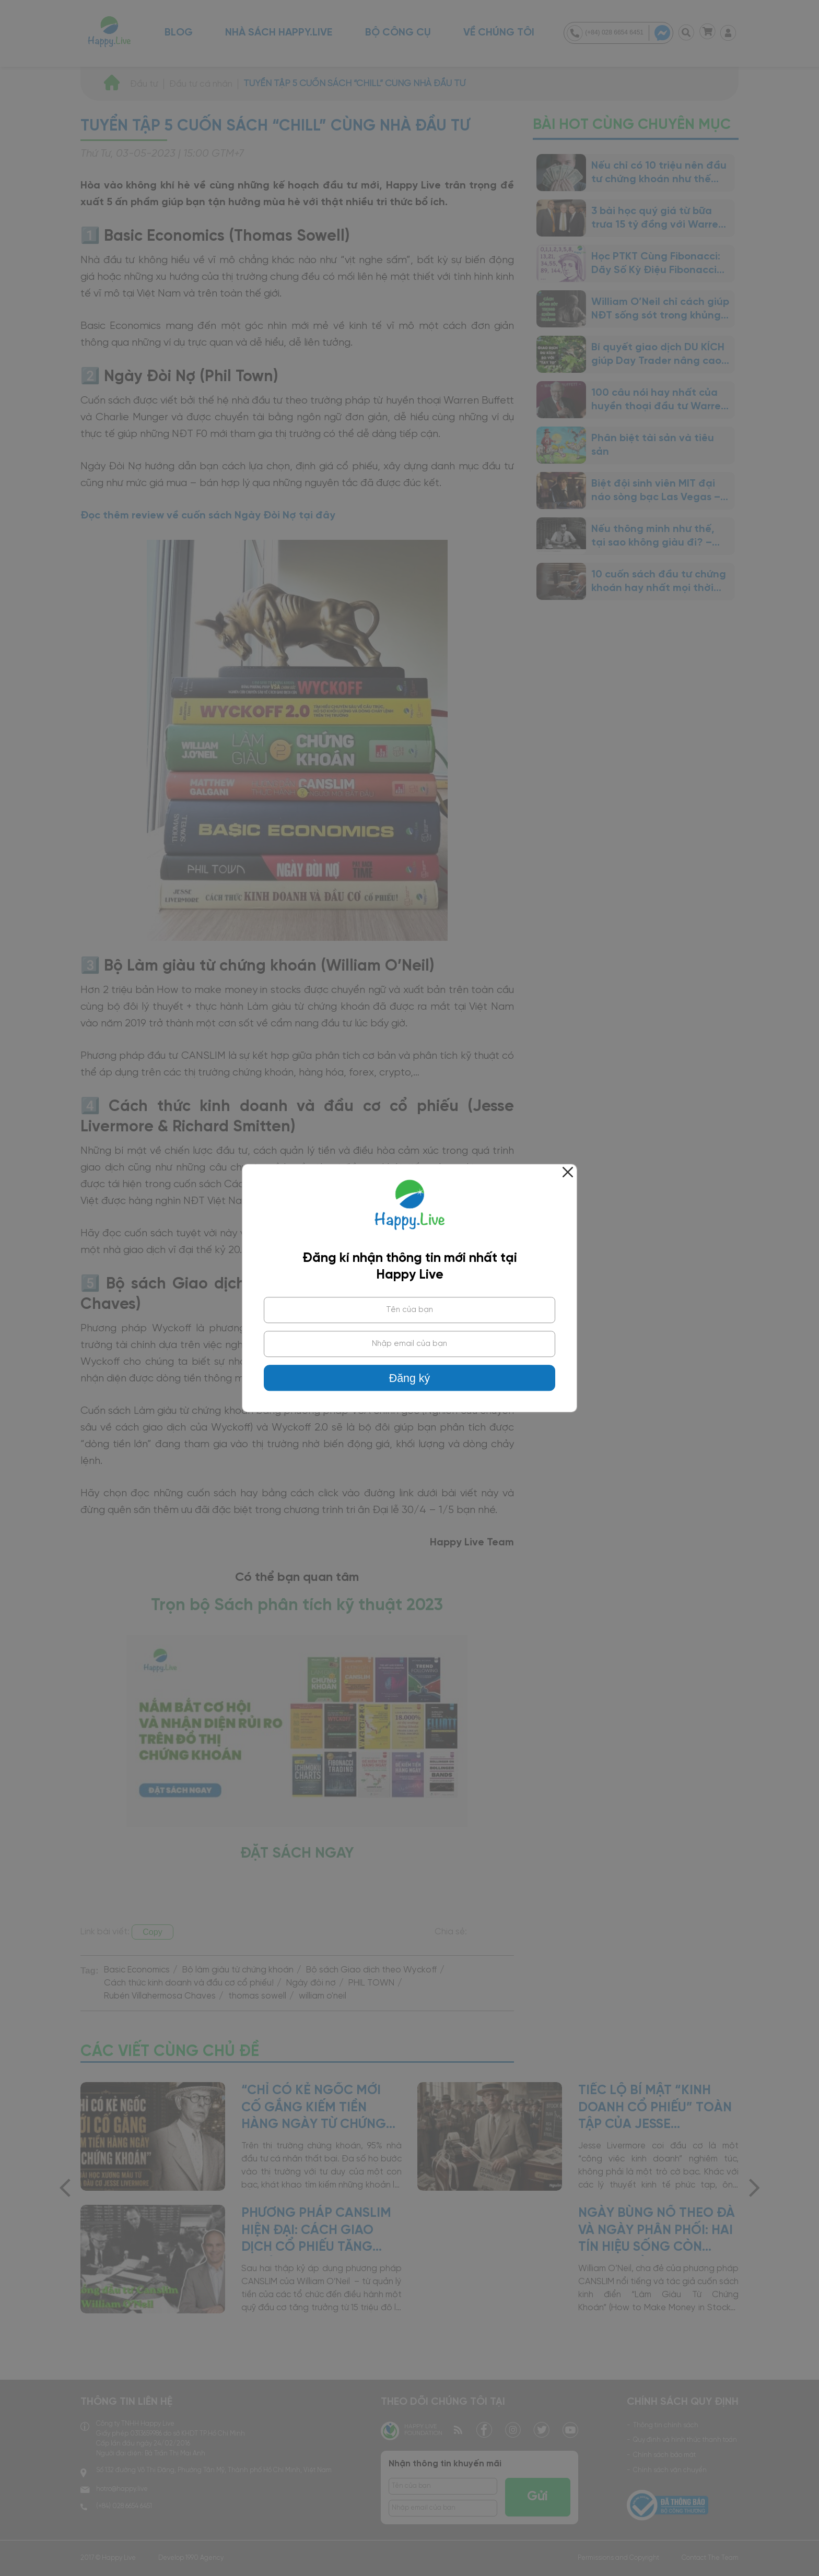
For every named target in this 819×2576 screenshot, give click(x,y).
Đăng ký (409, 1378)
